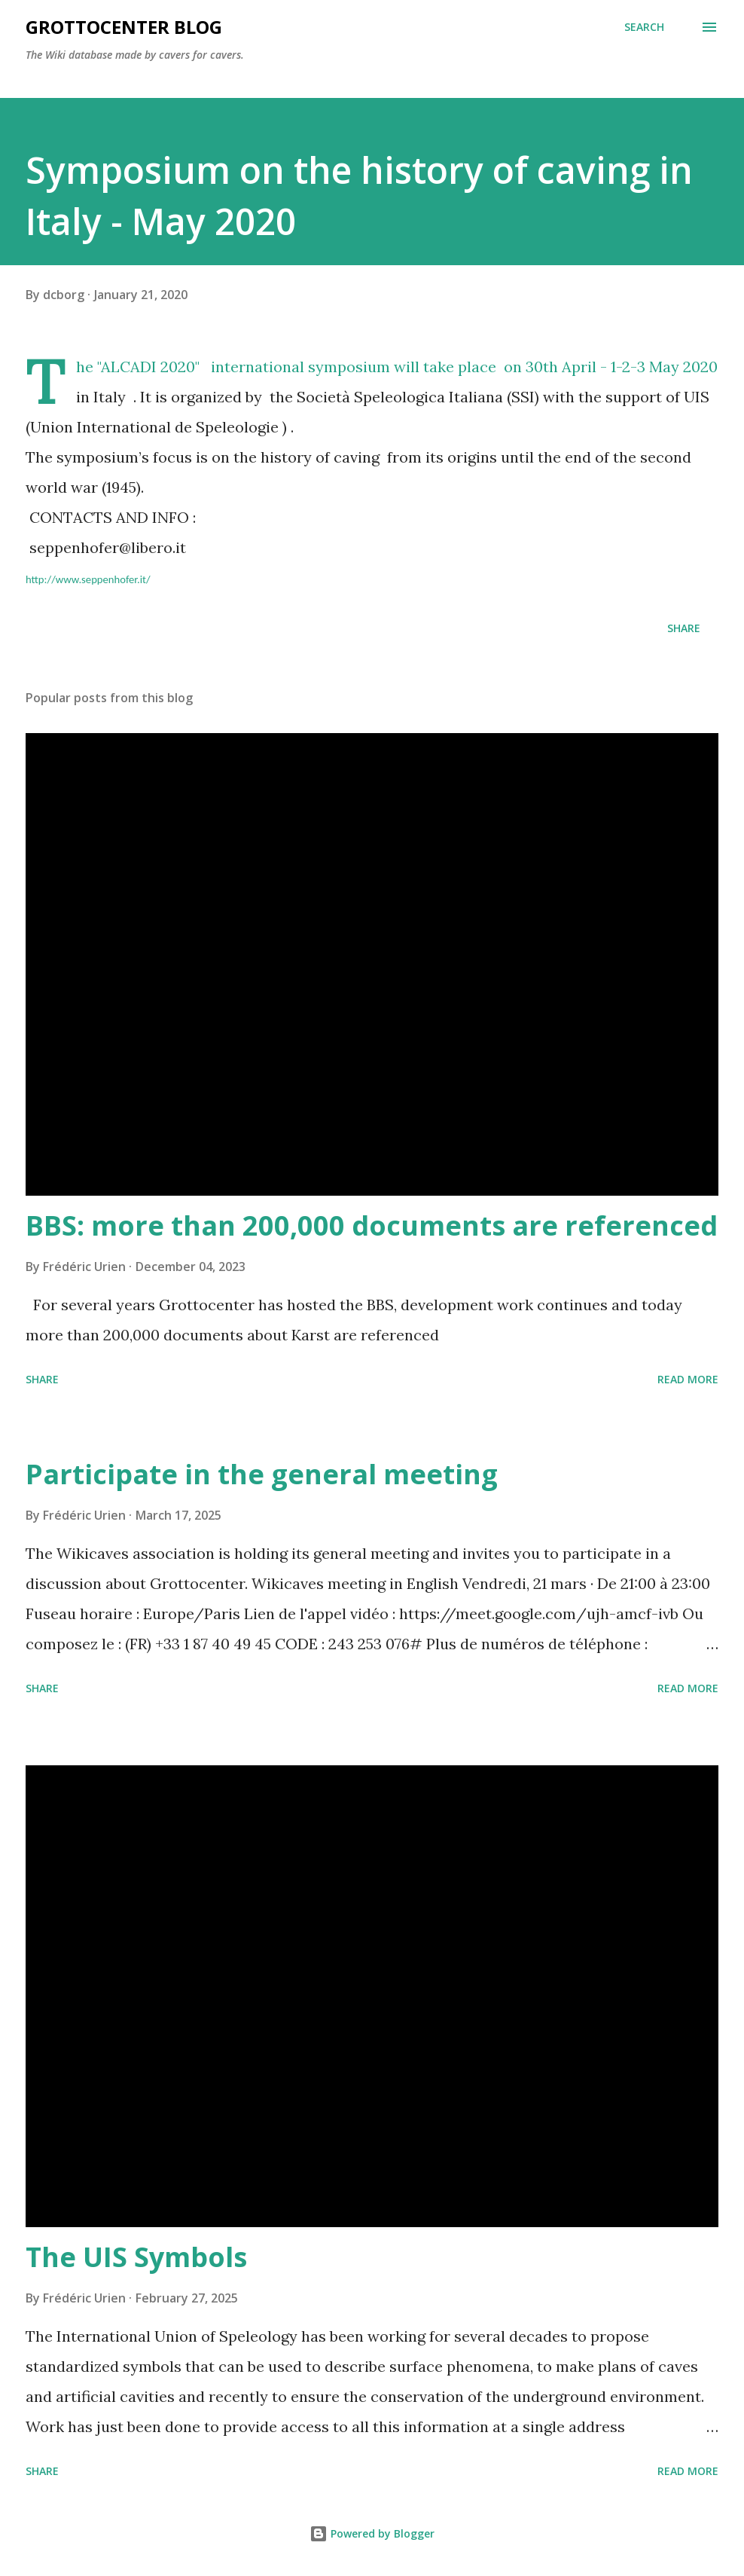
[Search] (644, 27)
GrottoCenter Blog (124, 26)
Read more (687, 1379)
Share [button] (683, 628)
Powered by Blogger (372, 2533)
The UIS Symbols (136, 2256)
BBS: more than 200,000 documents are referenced (372, 1225)
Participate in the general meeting (262, 1474)
